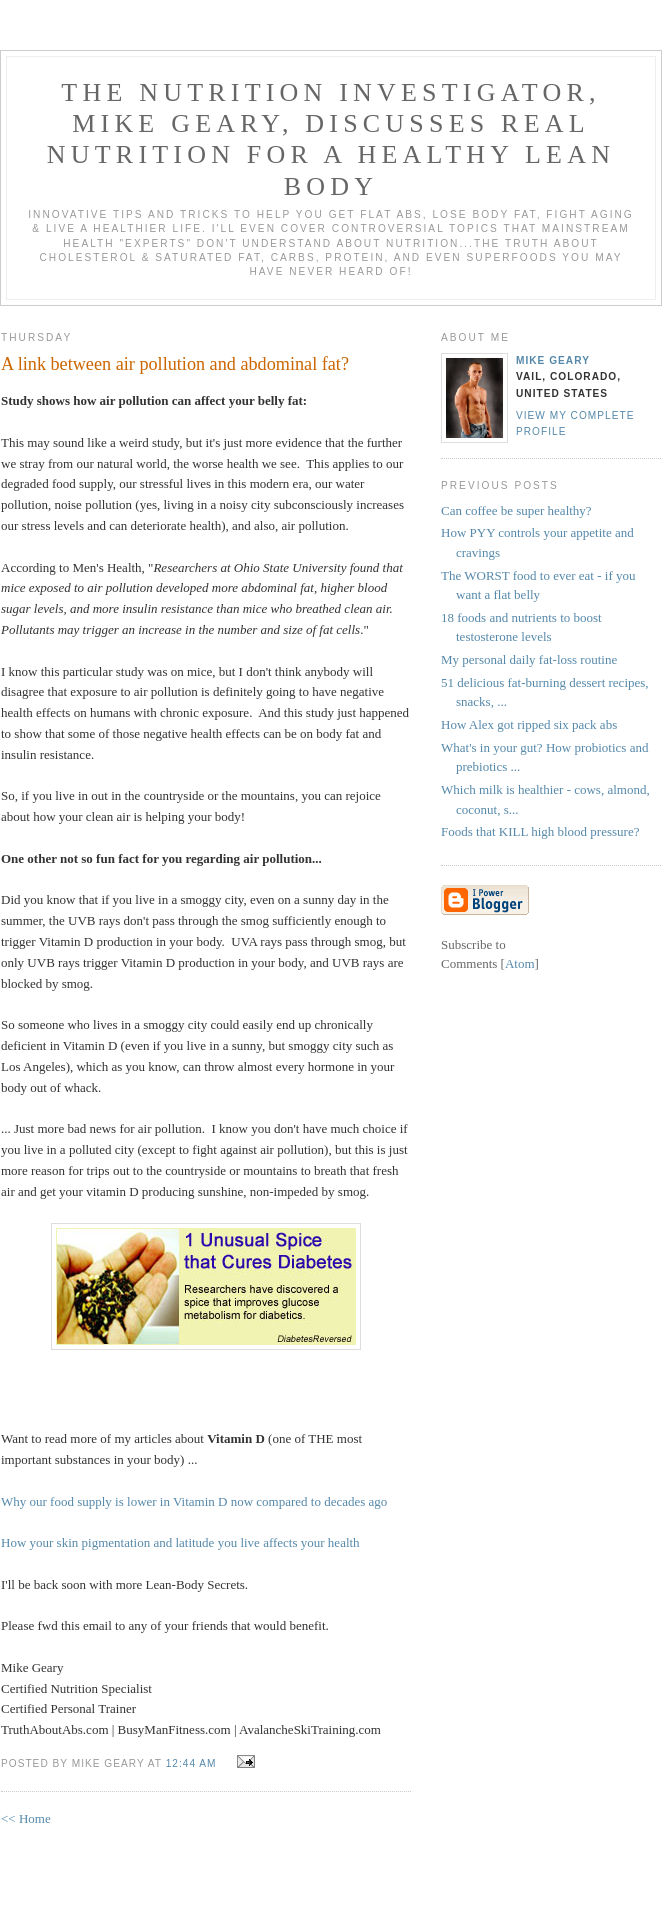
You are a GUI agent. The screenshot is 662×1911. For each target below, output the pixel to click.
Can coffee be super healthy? (516, 510)
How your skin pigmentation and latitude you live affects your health (180, 1542)
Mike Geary (553, 360)
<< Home (26, 1818)
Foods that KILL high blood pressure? (540, 831)
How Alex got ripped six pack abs (529, 724)
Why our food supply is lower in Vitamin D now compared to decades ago (194, 1501)
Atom (520, 963)
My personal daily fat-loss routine (529, 659)
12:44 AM (193, 1763)
